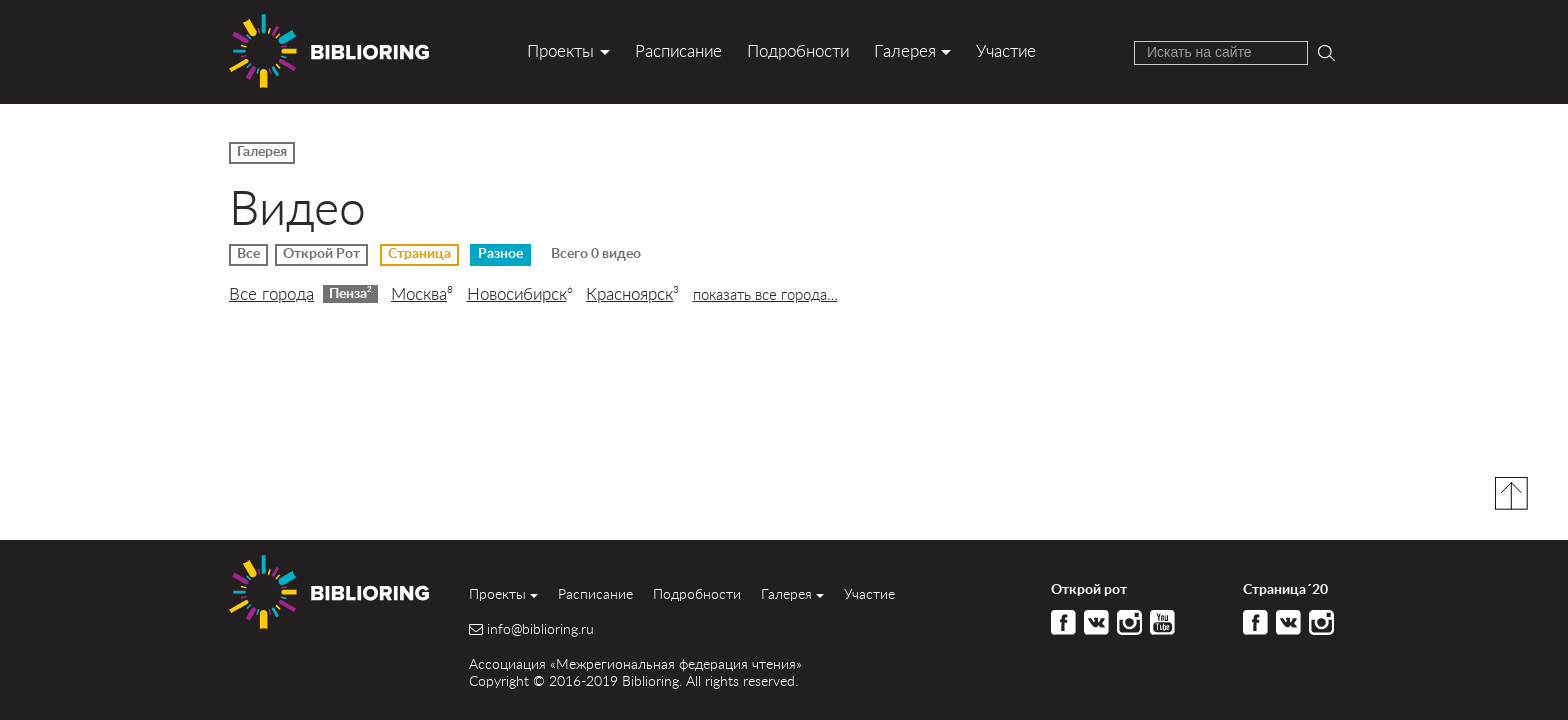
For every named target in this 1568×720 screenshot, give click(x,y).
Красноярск (632, 294)
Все (248, 254)
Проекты (560, 50)
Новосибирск (520, 294)
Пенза (350, 293)
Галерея (905, 50)
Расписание (678, 50)
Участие (1006, 50)
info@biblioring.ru (540, 629)
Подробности (798, 50)
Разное (500, 254)
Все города (271, 294)
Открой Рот (321, 254)
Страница (419, 254)
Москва (422, 294)
